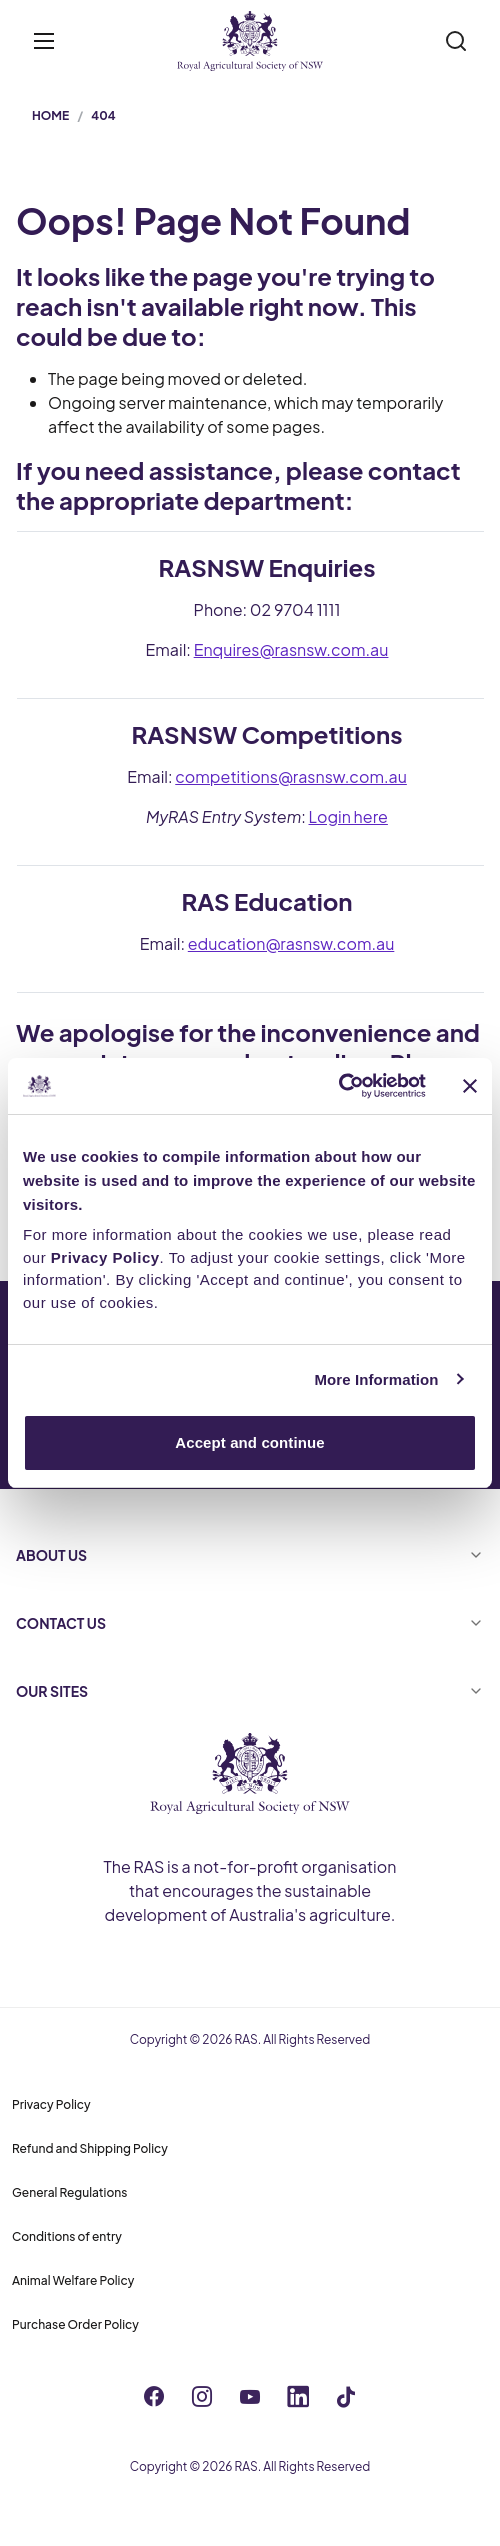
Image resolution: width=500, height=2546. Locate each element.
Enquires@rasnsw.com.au (291, 649)
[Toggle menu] (44, 41)
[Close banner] (470, 1086)
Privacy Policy (51, 2104)
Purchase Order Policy (75, 2324)
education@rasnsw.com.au (291, 943)
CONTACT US (250, 1623)
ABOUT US (250, 1555)
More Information (376, 1379)
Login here (348, 816)
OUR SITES (250, 1691)
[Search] (456, 41)
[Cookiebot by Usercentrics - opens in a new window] (338, 1086)
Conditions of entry (67, 2236)
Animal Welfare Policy (73, 2280)
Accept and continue (249, 1442)
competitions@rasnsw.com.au (291, 776)
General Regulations (69, 2192)
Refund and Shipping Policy (90, 2148)
